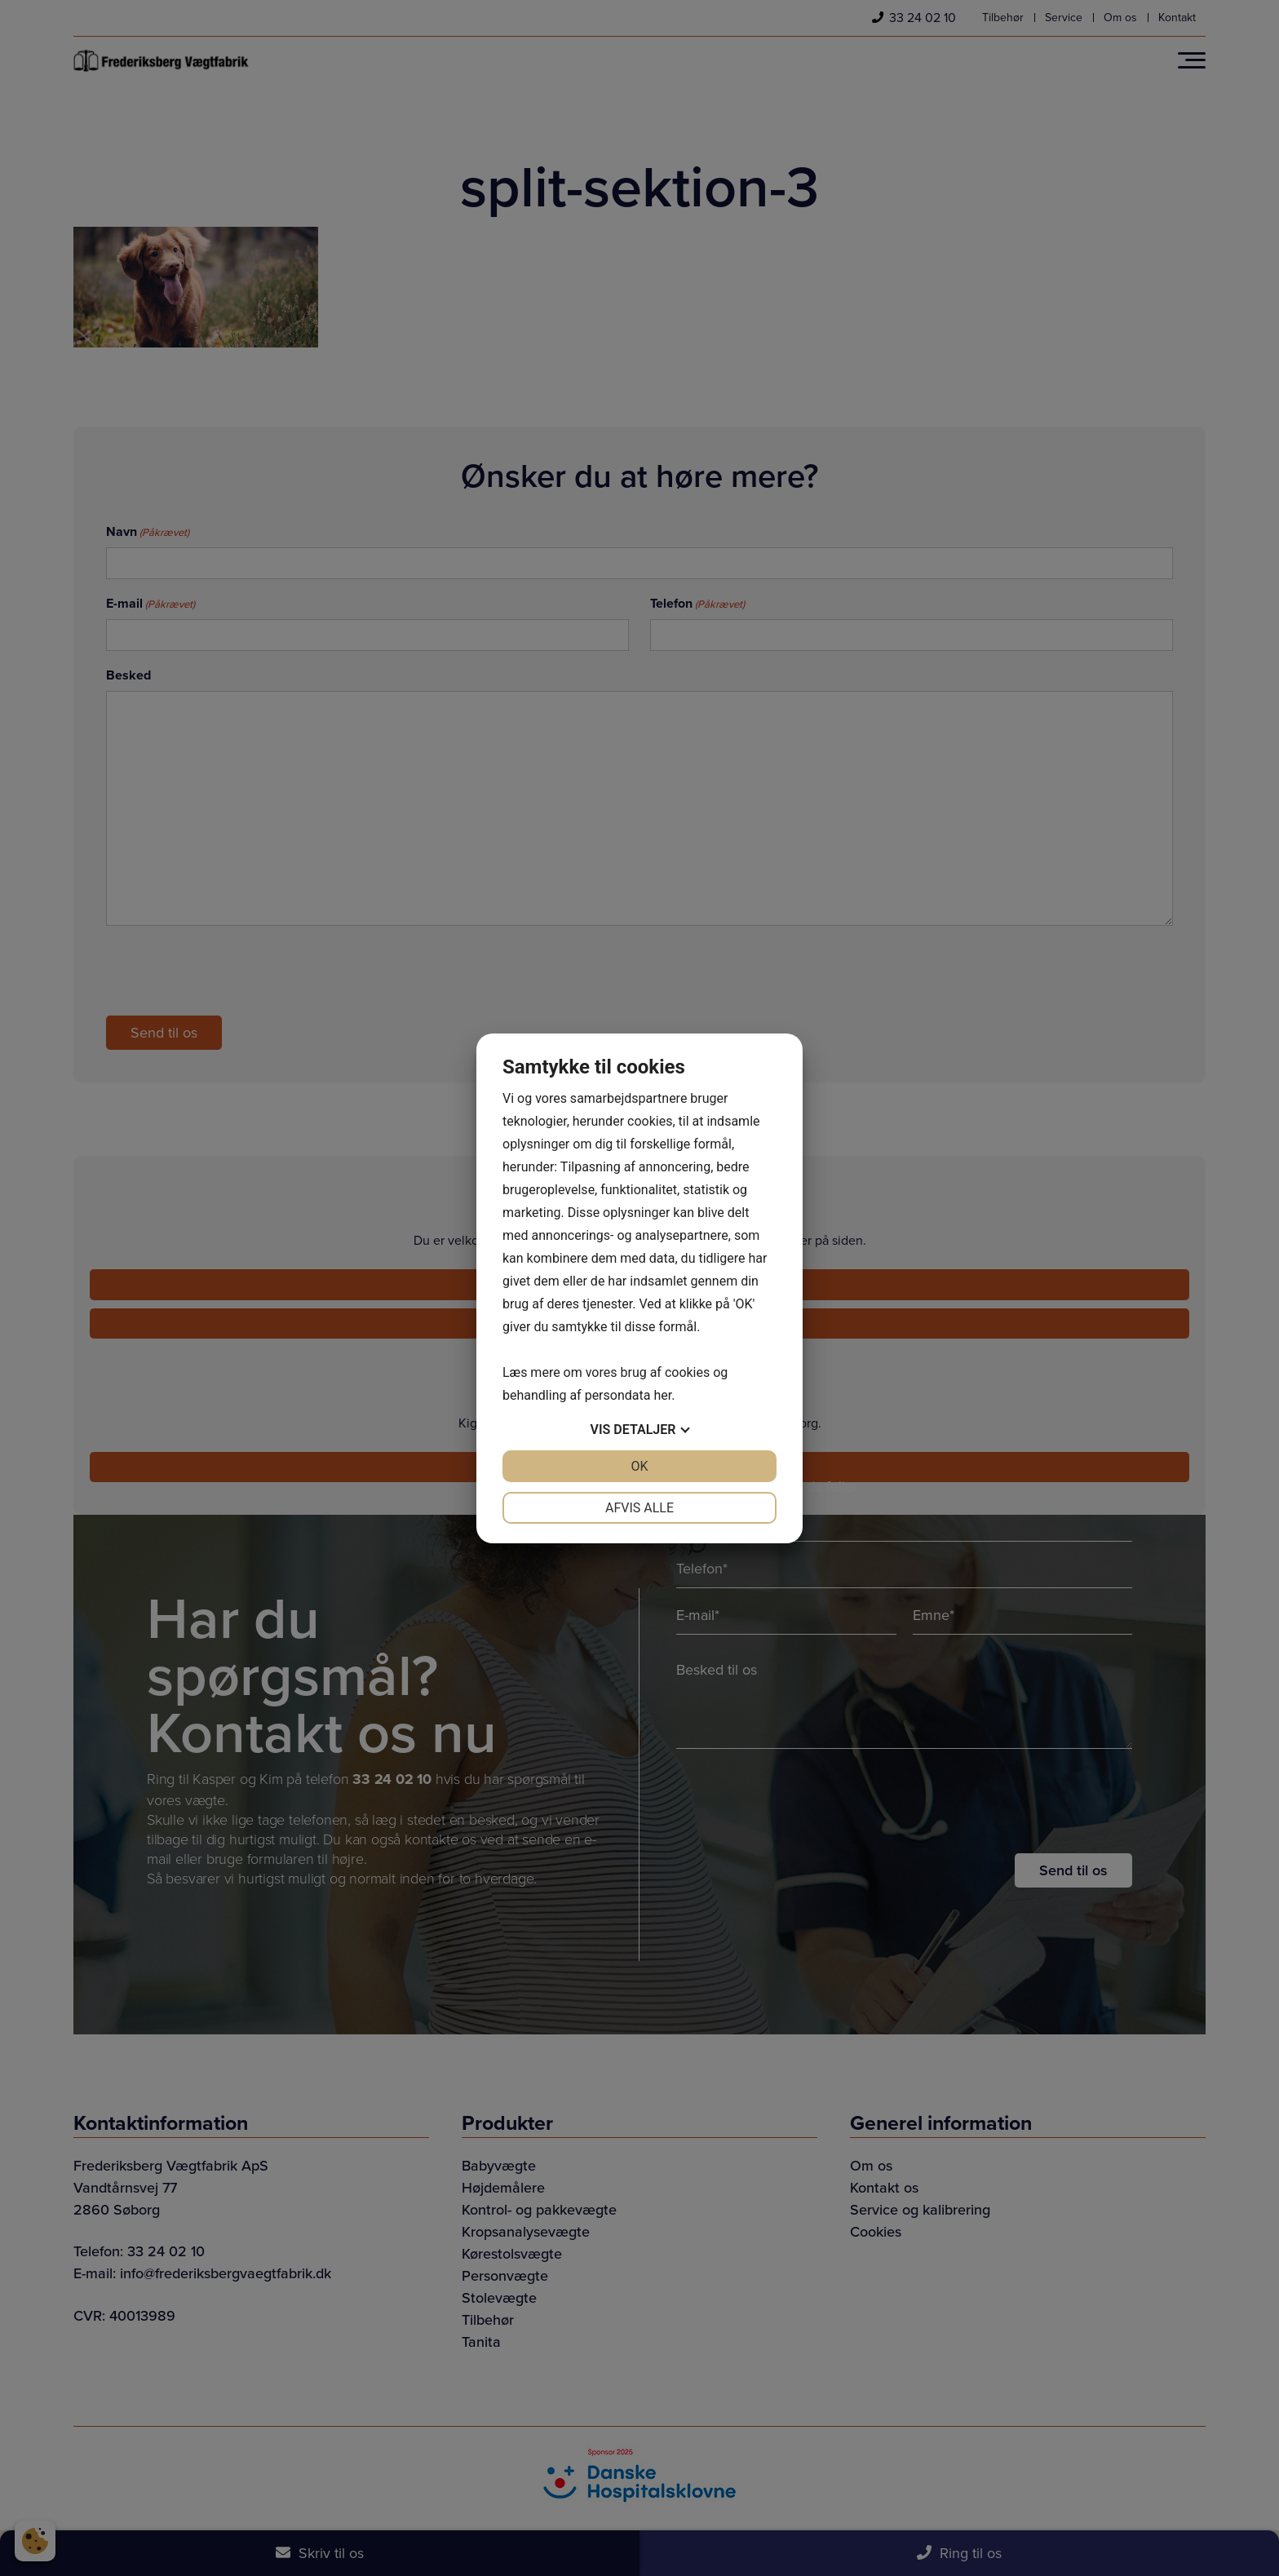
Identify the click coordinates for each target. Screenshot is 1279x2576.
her (662, 1395)
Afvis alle (639, 1508)
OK (639, 1466)
